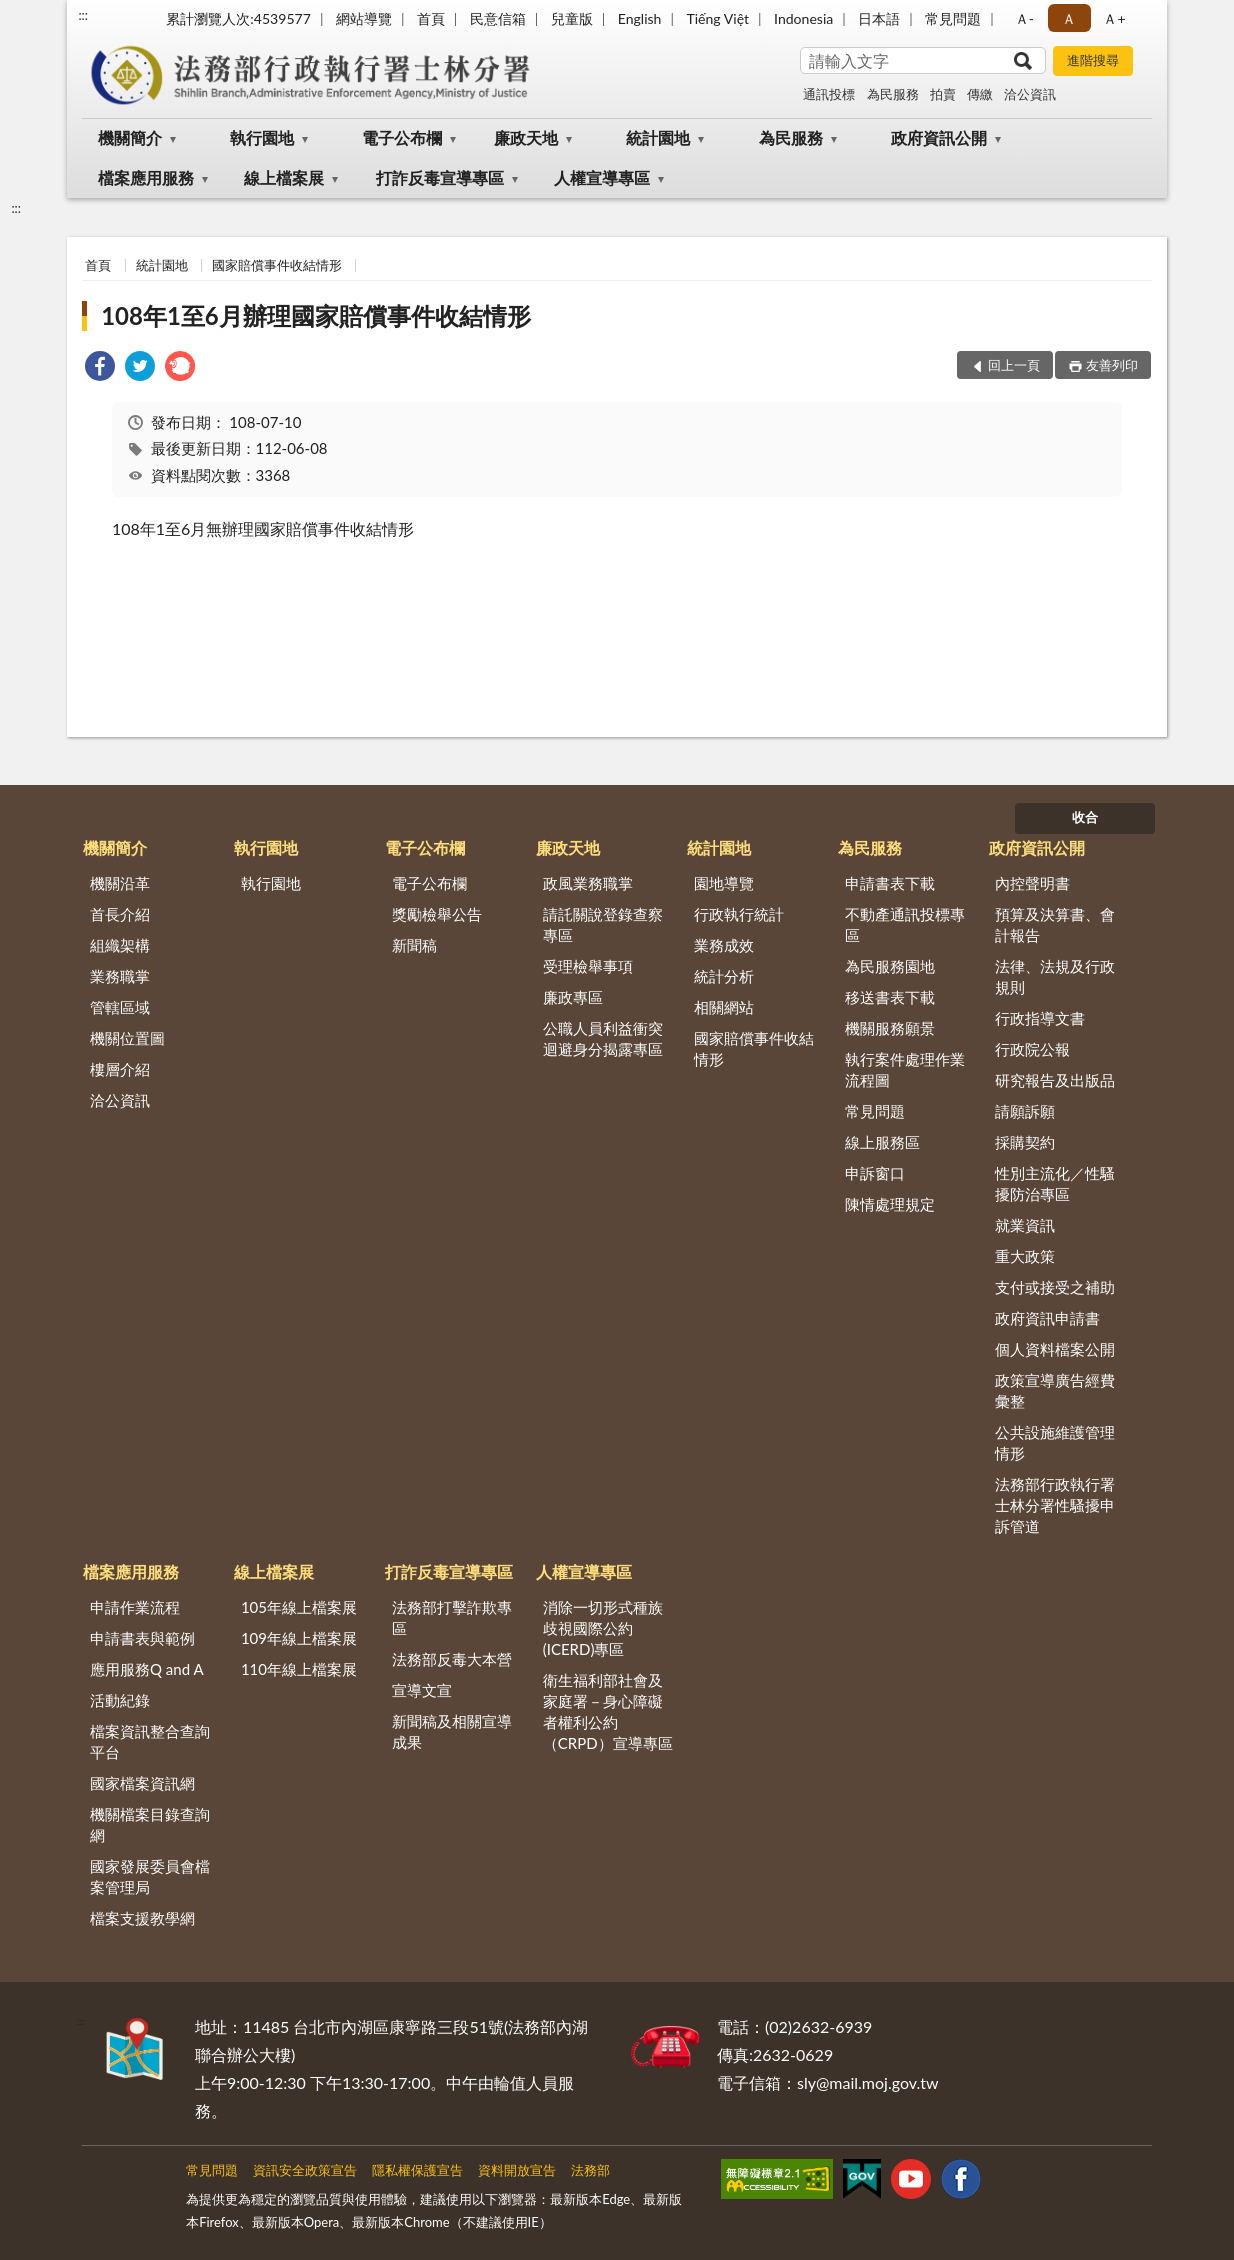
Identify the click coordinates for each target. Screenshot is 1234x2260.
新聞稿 (414, 945)
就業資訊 (1025, 1225)
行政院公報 (1032, 1049)
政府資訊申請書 (1047, 1318)
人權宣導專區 (602, 177)
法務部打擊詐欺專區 (452, 1617)
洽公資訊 (1030, 94)
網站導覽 (364, 18)
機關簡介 (130, 137)
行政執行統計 (739, 914)
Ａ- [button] (1024, 18)
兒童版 (572, 18)
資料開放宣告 (517, 2170)
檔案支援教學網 (142, 1918)
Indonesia (803, 18)
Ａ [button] (1069, 18)
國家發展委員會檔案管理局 (150, 1876)
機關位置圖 (127, 1038)
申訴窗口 (875, 1173)
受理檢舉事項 (588, 966)
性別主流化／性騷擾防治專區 (1055, 1183)
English (640, 18)
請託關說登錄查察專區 (603, 924)
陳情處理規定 (890, 1204)
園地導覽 (724, 883)
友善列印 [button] (1112, 365)
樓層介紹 (120, 1069)
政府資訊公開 (939, 137)
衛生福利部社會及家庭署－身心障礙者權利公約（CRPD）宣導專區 (608, 1711)
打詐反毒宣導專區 (440, 177)
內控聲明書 (1032, 883)
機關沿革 (120, 883)
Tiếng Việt (717, 18)
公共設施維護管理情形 (1055, 1442)
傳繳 (980, 94)
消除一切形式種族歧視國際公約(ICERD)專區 (603, 1628)
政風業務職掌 (588, 883)
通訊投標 (829, 94)
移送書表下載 (890, 997)
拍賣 (943, 94)
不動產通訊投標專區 (905, 924)
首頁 (431, 18)
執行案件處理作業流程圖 (905, 1069)
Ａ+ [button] (1114, 18)
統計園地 (658, 137)
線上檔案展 (284, 177)
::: (83, 15)
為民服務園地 (890, 966)
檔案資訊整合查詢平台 (150, 1741)
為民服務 (893, 94)
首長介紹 (120, 914)
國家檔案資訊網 (142, 1783)
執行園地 (262, 137)
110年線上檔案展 (299, 1669)
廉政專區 (573, 997)
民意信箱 (498, 18)
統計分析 (724, 976)
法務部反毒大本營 (452, 1659)
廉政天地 (526, 137)
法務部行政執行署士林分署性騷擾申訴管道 (1055, 1505)
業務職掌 (120, 976)
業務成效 (724, 945)
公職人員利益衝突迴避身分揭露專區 (603, 1038)
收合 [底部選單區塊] (1085, 817)
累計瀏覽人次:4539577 (238, 18)
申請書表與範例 (142, 1638)
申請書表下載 (890, 883)
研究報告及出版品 (1055, 1080)
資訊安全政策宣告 (305, 2170)
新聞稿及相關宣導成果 (452, 1731)
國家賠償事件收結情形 (277, 265)
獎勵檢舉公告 (437, 914)
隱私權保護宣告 (417, 2170)
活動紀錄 (120, 1700)
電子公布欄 (402, 137)
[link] (100, 368)
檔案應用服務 (146, 177)
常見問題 (953, 18)
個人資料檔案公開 (1055, 1349)
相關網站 (724, 1007)
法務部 (590, 2170)
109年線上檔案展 (299, 1638)
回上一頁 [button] (1014, 365)
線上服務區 (882, 1142)
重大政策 (1025, 1256)
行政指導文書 (1040, 1018)
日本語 (879, 18)
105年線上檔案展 (299, 1607)
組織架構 (120, 945)
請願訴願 (1025, 1111)
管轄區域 (120, 1007)
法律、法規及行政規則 (1055, 976)
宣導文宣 (422, 1690)
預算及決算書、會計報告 (1055, 924)
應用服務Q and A (147, 1669)
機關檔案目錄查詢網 (150, 1824)
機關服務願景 (890, 1028)
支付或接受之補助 (1055, 1287)
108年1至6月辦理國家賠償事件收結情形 (316, 315)
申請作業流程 (135, 1607)
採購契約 (1025, 1142)
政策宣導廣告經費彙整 (1055, 1390)
